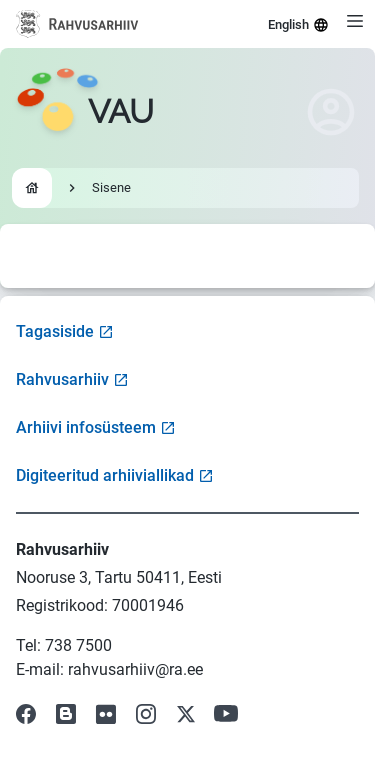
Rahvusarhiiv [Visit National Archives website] (72, 379)
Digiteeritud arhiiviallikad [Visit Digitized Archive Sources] (115, 475)
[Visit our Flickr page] (106, 714)
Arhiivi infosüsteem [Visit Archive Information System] (96, 427)
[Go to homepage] (85, 112)
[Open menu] (355, 21)
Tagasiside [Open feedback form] (65, 331)
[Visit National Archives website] (77, 24)
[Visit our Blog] (66, 714)
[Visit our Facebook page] (26, 714)
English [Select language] (298, 25)
